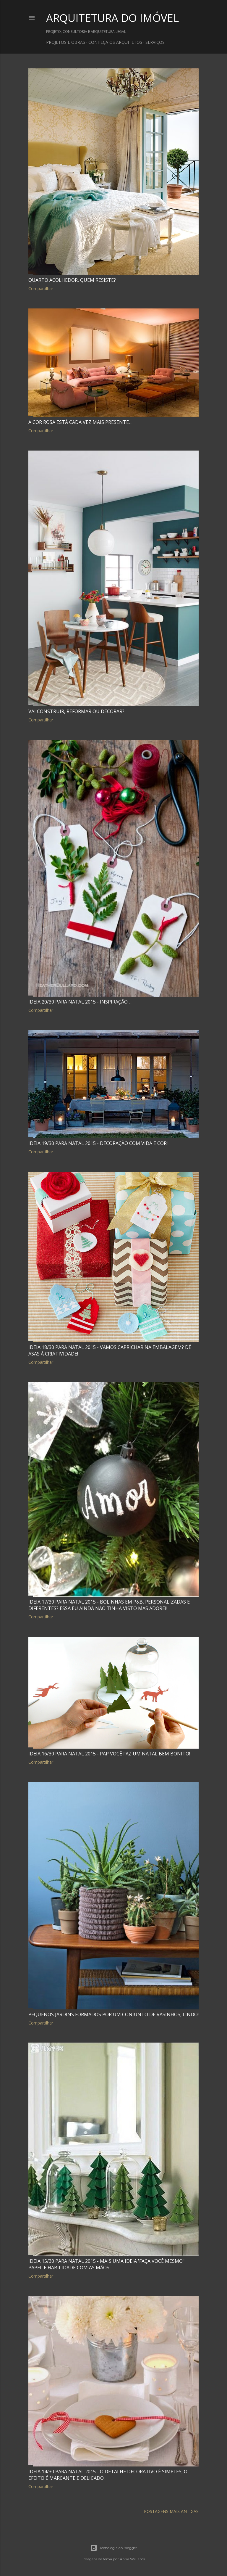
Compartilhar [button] (40, 288)
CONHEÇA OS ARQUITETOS (115, 42)
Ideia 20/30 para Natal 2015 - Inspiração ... (80, 1001)
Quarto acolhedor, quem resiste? (72, 280)
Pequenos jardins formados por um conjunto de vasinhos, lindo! (113, 2014)
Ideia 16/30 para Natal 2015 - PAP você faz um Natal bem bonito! (109, 1753)
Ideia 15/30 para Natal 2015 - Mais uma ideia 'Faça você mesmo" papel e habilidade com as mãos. (106, 2264)
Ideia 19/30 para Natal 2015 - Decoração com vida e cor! (98, 1143)
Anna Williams (132, 2559)
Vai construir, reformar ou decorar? (76, 711)
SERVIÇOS (155, 42)
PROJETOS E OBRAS (65, 42)
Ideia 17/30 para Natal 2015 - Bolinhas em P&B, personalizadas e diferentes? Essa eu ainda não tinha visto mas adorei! (109, 1605)
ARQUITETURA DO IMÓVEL (112, 18)
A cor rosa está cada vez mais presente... (80, 422)
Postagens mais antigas (171, 2511)
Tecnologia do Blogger (113, 2547)
